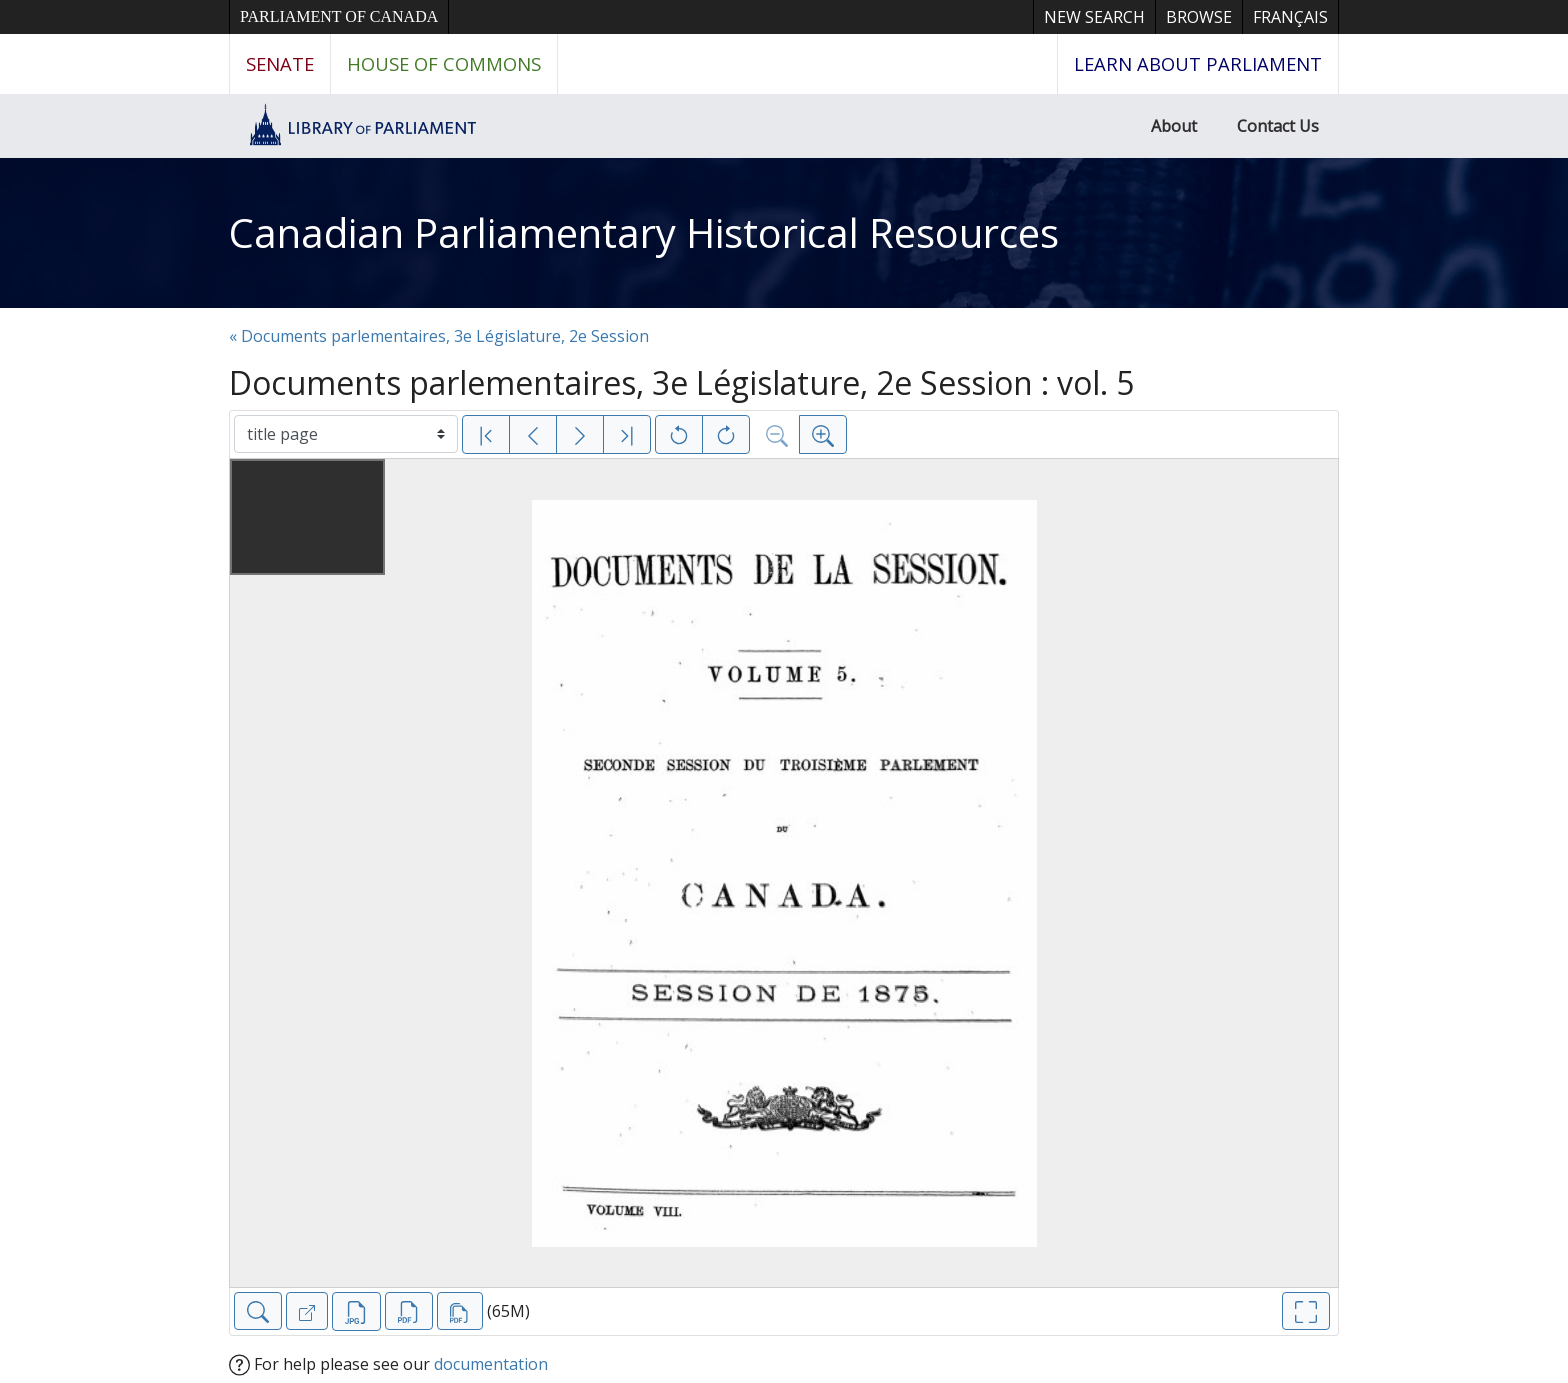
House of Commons (444, 63)
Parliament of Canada (339, 16)
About (1174, 126)
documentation (491, 1364)
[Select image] (346, 434)
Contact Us (1278, 126)
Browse (1199, 17)
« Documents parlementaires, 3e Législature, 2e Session (439, 336)
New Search (1094, 17)
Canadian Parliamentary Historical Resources (644, 232)
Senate (280, 63)
